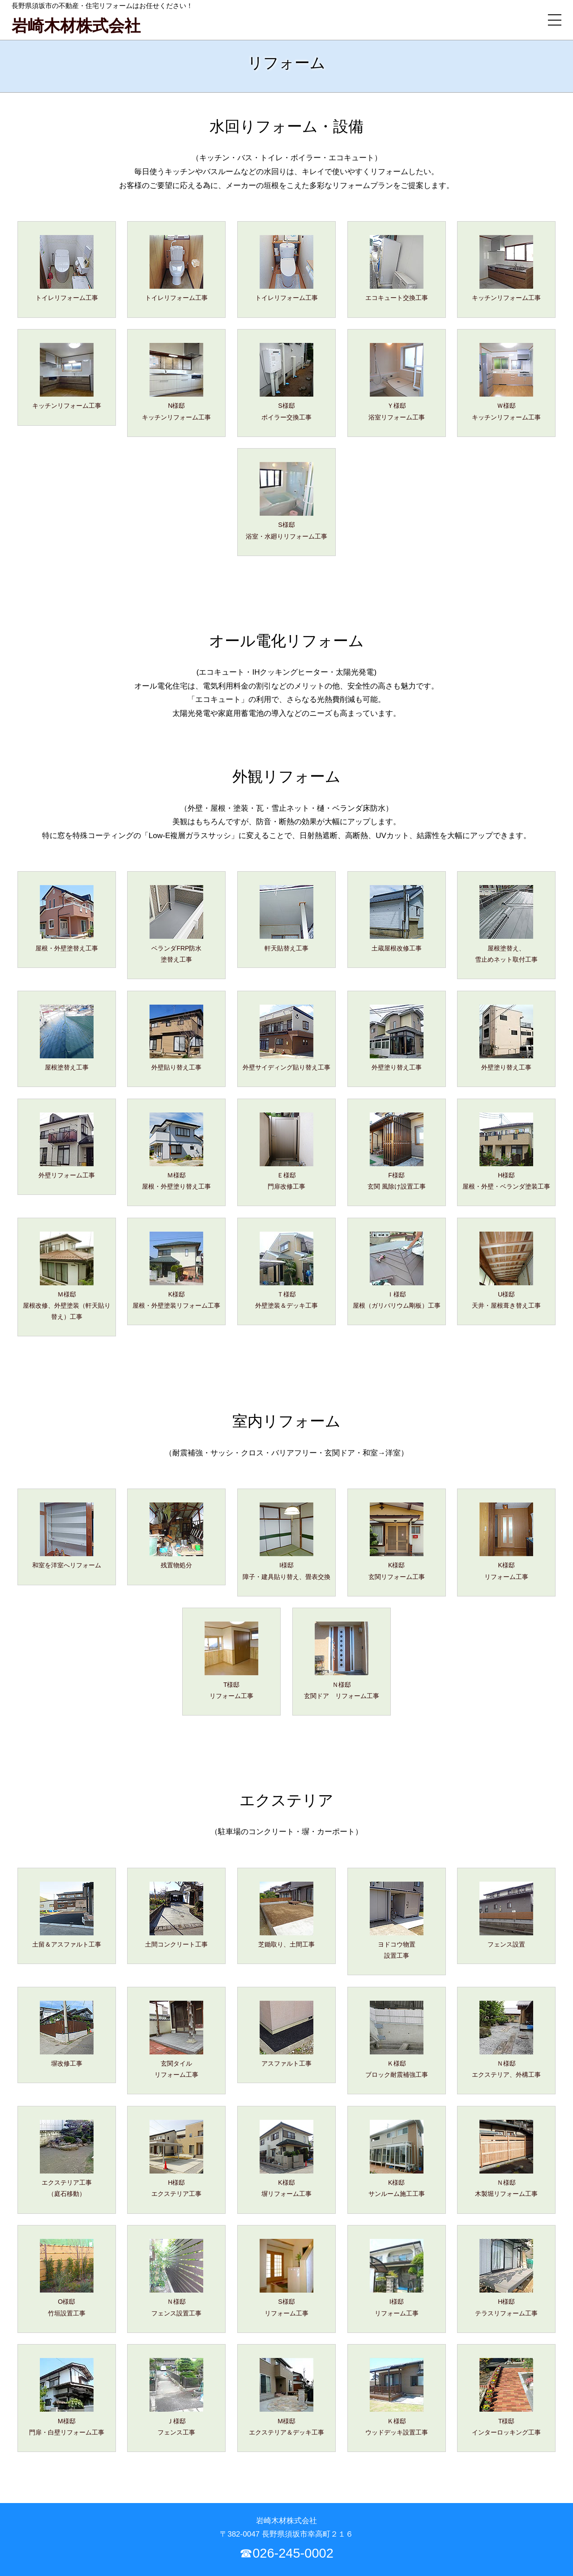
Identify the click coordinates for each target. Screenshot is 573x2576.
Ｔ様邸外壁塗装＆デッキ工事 (286, 1270)
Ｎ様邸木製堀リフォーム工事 (506, 2158)
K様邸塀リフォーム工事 (286, 2158)
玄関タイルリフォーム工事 (176, 2039)
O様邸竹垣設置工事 (67, 2277)
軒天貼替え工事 (286, 918)
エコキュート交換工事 (396, 268)
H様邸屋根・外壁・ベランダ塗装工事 (506, 1151)
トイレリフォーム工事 (66, 268)
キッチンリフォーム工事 (506, 268)
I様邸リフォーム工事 (396, 2277)
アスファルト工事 (286, 2034)
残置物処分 (176, 1535)
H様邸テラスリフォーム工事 (506, 2277)
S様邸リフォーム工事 (286, 2277)
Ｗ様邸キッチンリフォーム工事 (506, 381)
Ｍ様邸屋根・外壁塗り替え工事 (176, 1151)
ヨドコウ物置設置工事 (396, 1920)
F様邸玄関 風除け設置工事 (397, 1151)
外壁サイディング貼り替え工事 (286, 1038)
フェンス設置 (506, 1915)
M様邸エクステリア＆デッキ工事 (286, 2396)
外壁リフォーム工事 (66, 1146)
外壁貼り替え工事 (176, 1038)
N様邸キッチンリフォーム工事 (176, 381)
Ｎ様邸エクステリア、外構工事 (506, 2039)
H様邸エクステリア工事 (176, 2158)
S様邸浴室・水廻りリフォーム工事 (286, 500)
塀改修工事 (67, 2034)
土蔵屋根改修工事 (396, 918)
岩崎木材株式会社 (76, 26)
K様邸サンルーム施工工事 (396, 2158)
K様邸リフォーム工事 (506, 1541)
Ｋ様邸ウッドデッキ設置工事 (396, 2396)
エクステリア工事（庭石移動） (67, 2158)
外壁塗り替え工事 (396, 1038)
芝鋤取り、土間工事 (286, 1915)
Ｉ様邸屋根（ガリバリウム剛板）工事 (396, 1270)
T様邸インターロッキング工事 (506, 2396)
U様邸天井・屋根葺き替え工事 (506, 1270)
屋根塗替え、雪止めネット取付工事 (506, 924)
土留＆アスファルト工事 (66, 1915)
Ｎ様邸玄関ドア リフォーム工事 (341, 1660)
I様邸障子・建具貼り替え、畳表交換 (286, 1541)
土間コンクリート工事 (176, 1915)
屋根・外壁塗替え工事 (66, 918)
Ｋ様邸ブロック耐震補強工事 (396, 2039)
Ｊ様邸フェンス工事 (176, 2396)
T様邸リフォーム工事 (231, 1660)
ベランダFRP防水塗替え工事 (176, 924)
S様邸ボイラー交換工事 (286, 381)
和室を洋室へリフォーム (66, 1535)
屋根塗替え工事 (67, 1038)
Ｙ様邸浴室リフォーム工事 (396, 381)
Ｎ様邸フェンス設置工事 (176, 2277)
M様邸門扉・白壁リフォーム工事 (66, 2396)
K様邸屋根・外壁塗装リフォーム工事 (176, 1270)
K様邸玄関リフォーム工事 (396, 1541)
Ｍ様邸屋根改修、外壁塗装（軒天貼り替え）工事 (67, 1276)
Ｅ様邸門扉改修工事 (286, 1151)
